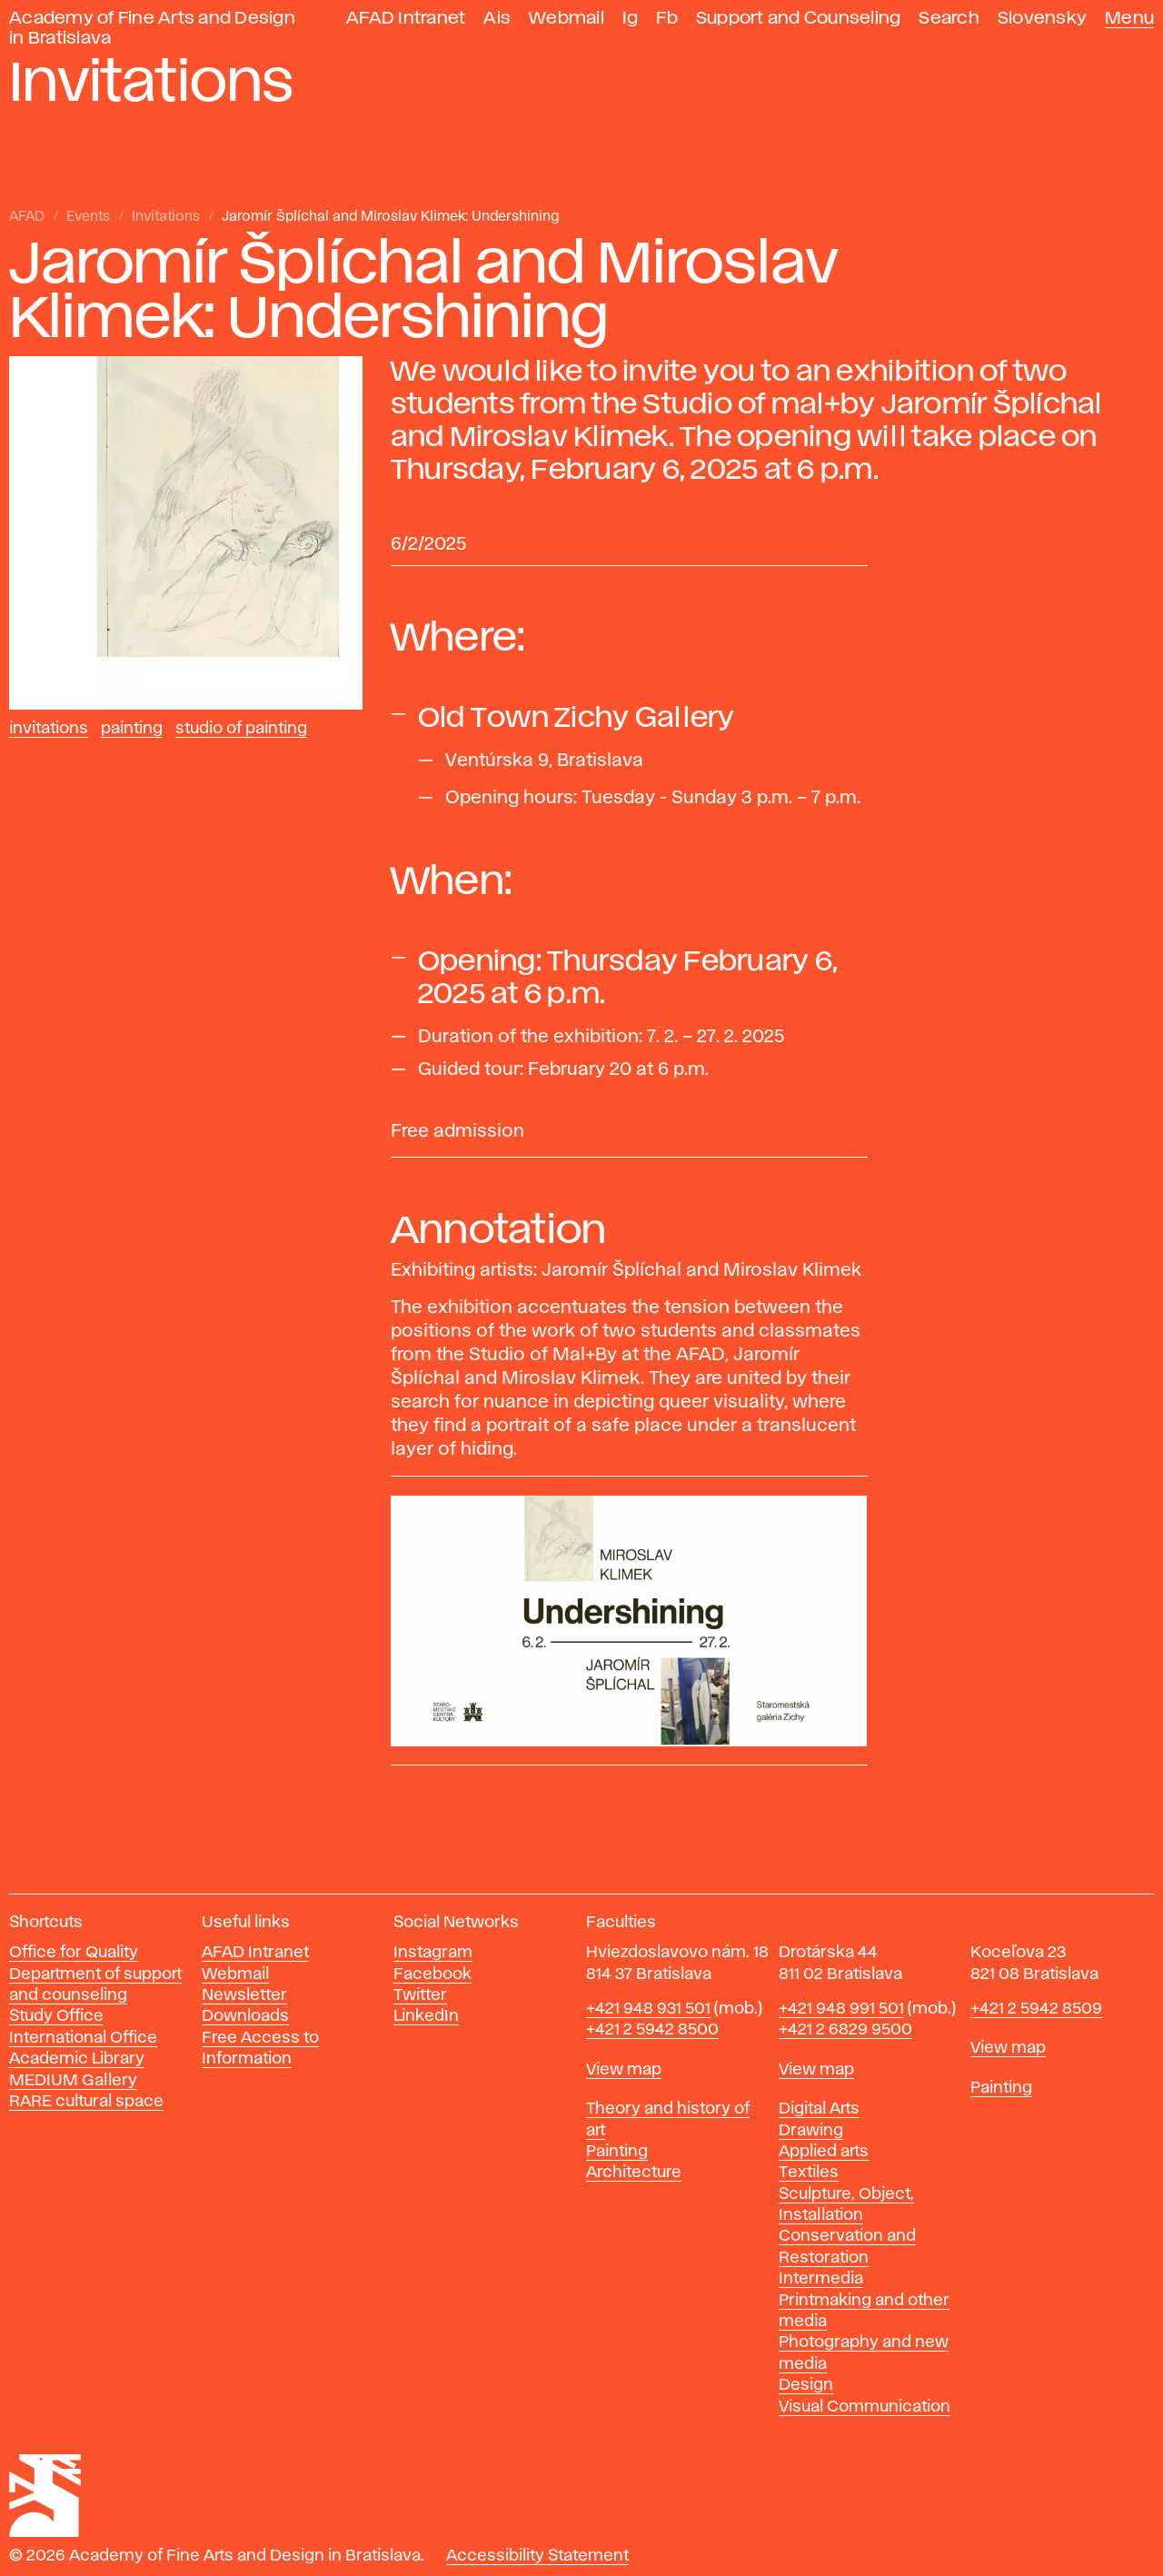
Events (88, 217)
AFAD (27, 217)
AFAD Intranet (405, 18)
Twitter (420, 1995)
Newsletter (244, 1995)
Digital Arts (819, 2109)
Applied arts (824, 2151)
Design (806, 2385)
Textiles (809, 2172)
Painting (132, 728)
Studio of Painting (241, 728)
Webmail (566, 18)
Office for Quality (73, 1952)
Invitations (166, 217)
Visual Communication (864, 2407)
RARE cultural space (86, 2101)
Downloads (245, 2016)
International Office (83, 2038)
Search (949, 18)
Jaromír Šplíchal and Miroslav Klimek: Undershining (390, 217)
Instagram (432, 1952)
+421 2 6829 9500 (845, 2030)
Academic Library (76, 2059)
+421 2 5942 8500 (652, 2030)
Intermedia (821, 2279)
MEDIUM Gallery (73, 2081)
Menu (1129, 18)
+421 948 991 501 (841, 2009)
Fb (667, 18)
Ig (630, 18)
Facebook (432, 1974)
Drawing (811, 2130)
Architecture (633, 2172)
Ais (497, 18)
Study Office (56, 2016)
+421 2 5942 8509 (1036, 2009)
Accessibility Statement (537, 2556)
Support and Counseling (798, 18)
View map (623, 2070)
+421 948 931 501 (648, 2009)
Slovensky (1042, 18)
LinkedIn (426, 2016)
